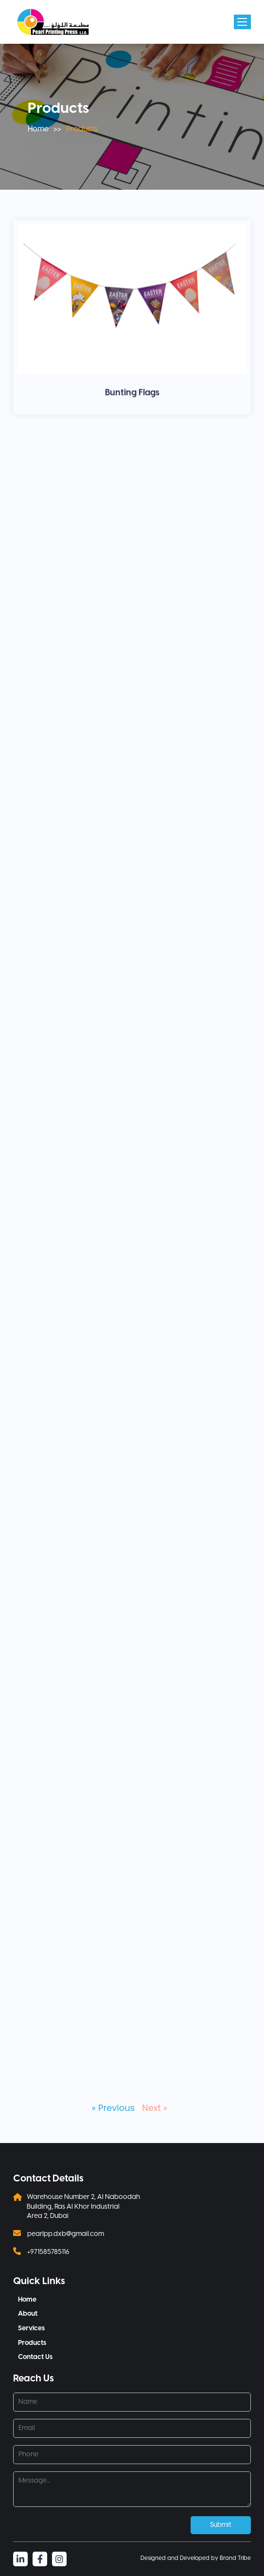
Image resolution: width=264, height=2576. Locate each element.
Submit (220, 2525)
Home (38, 129)
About (27, 2314)
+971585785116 (48, 2252)
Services (31, 2328)
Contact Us (35, 2357)
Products (32, 2343)
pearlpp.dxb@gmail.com (65, 2234)
